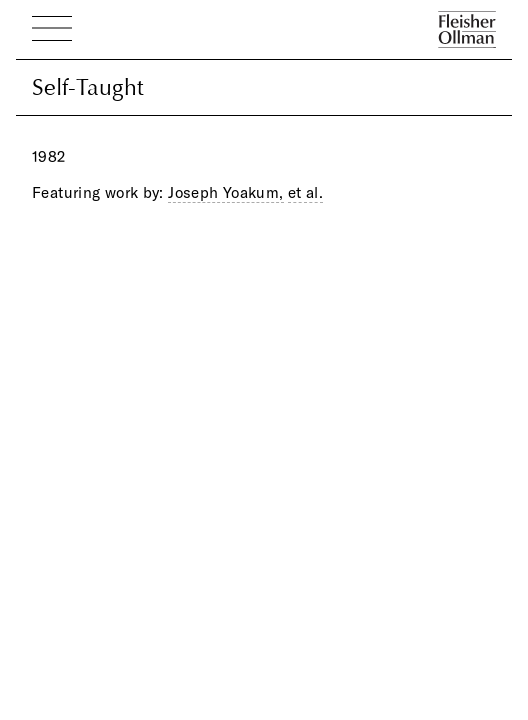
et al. (305, 192)
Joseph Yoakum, (225, 192)
